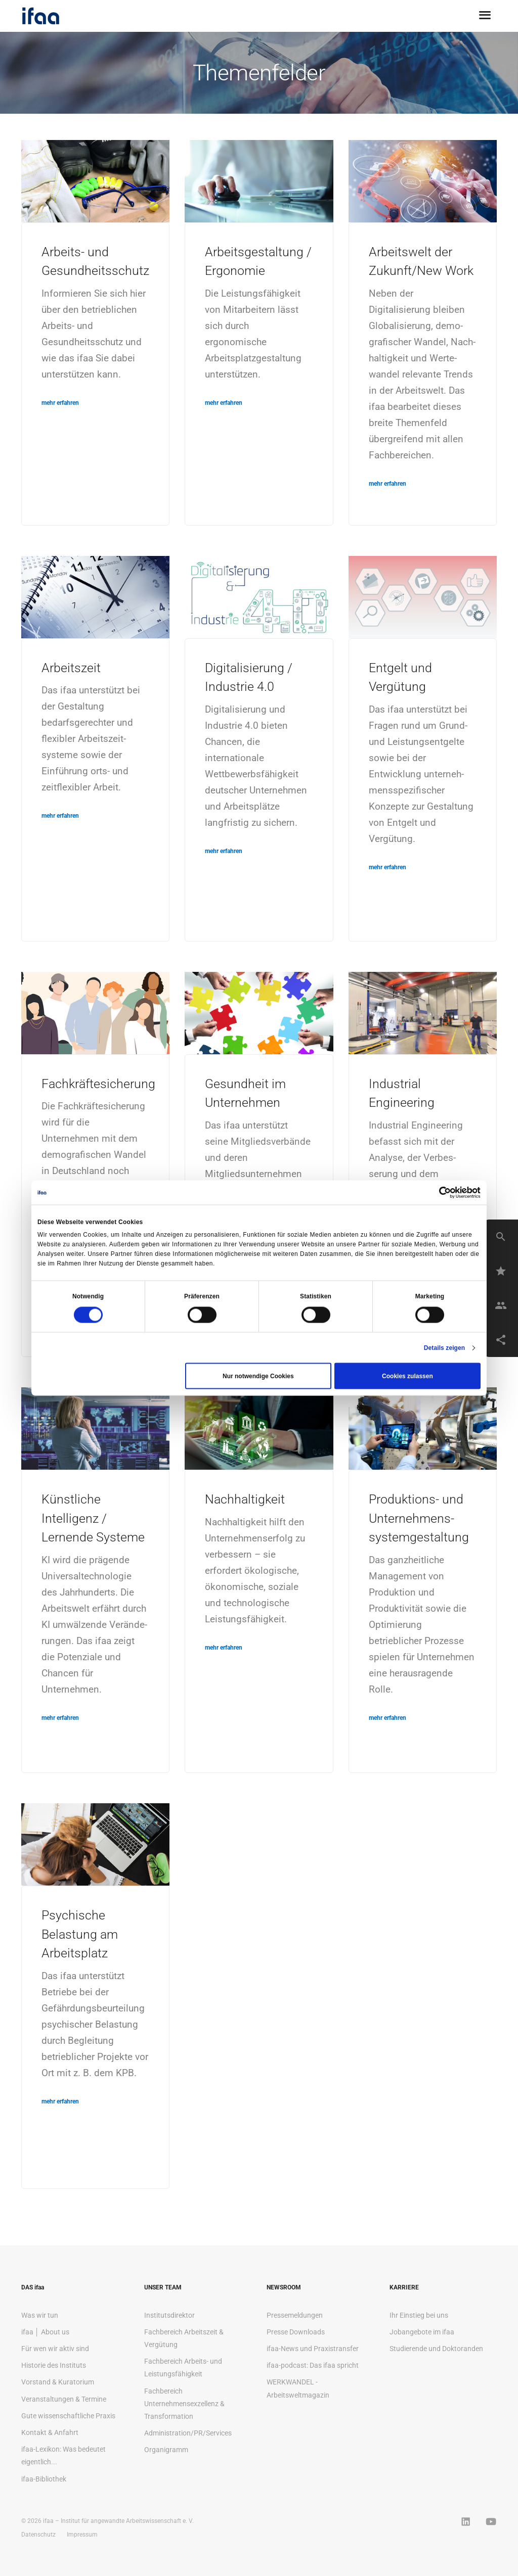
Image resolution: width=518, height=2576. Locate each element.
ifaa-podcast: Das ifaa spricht (313, 2365)
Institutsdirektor (169, 2315)
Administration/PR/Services (188, 2433)
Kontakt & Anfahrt (49, 2432)
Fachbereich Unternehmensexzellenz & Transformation (184, 2403)
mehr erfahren (60, 402)
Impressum (82, 2534)
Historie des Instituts (53, 2365)
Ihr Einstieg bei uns (419, 2315)
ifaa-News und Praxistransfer (313, 2349)
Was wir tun (39, 2315)
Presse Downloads (296, 2332)
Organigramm (166, 2450)
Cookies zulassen (407, 1376)
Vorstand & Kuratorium (57, 2382)
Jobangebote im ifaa (422, 2332)
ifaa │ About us (45, 2332)
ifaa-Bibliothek (43, 2479)
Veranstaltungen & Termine (63, 2399)
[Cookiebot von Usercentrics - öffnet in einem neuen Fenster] (436, 1192)
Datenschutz (38, 2534)
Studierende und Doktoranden (436, 2349)
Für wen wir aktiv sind (55, 2349)
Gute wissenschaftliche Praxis (68, 2416)
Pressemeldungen (295, 2315)
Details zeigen (444, 1347)
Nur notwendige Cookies (258, 1376)
